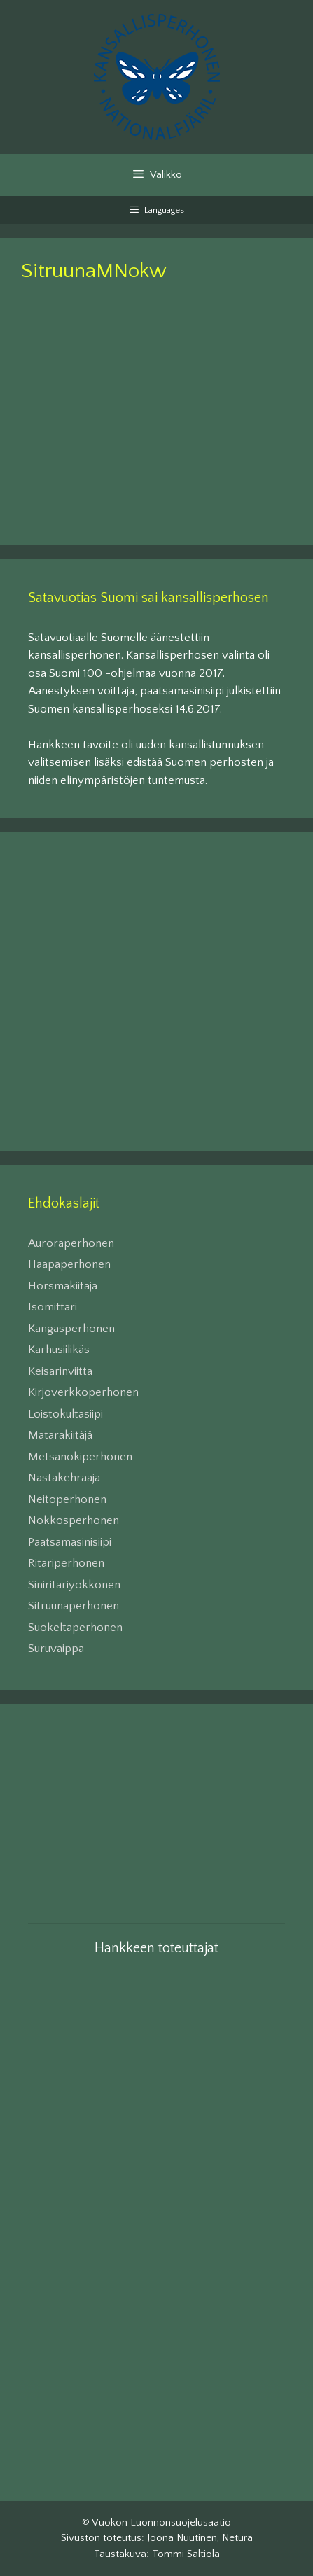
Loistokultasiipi (65, 1414)
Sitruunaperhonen (73, 1606)
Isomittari (52, 1307)
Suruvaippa (56, 1648)
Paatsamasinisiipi (69, 1542)
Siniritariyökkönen (74, 1584)
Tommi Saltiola (186, 2554)
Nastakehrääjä (64, 1477)
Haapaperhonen (69, 1264)
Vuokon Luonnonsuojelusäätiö (161, 2522)
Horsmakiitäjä (62, 1286)
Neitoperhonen (67, 1499)
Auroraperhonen (71, 1243)
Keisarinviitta (60, 1371)
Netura (237, 2538)
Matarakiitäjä (60, 1435)
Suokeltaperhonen (75, 1627)
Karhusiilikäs (59, 1349)
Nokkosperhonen (73, 1520)
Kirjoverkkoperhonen (83, 1392)
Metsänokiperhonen (80, 1456)
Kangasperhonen (71, 1328)
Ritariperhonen (66, 1563)
